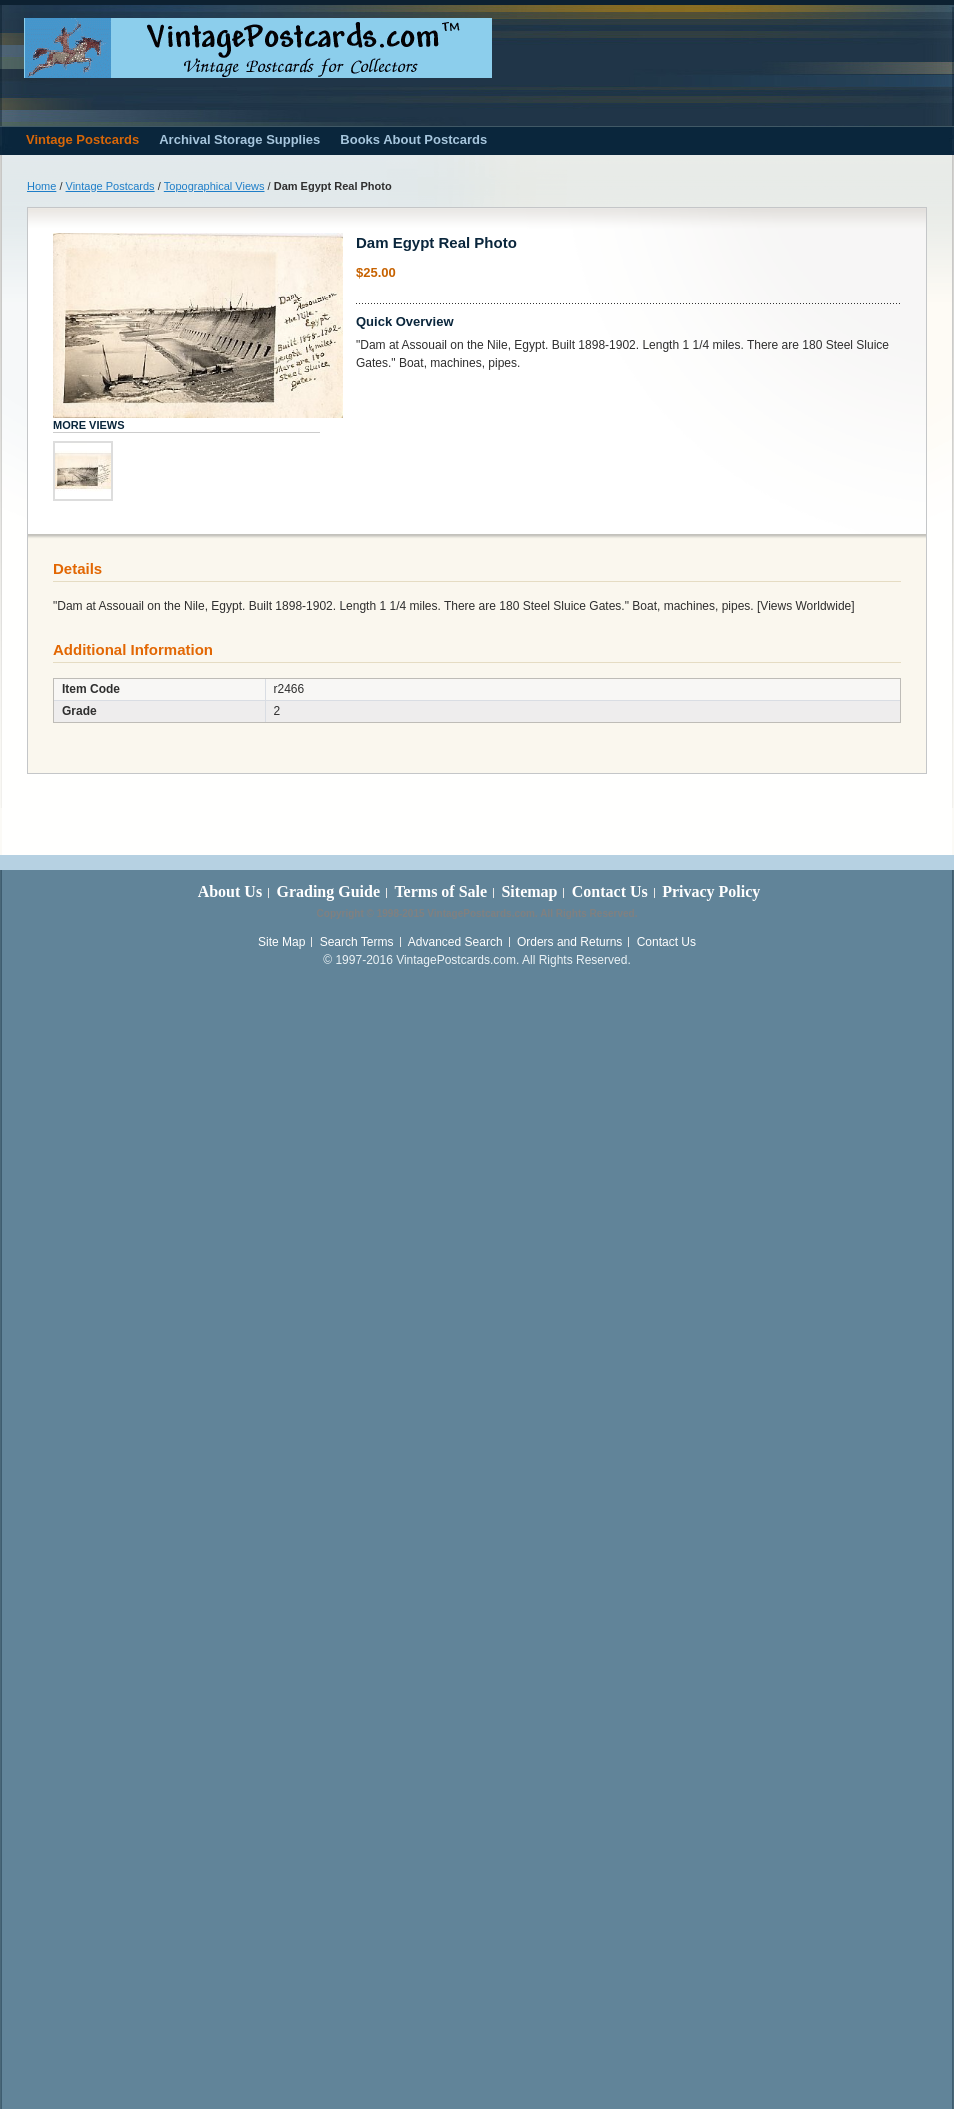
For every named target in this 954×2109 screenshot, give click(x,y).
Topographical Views (214, 186)
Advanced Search (455, 942)
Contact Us (610, 891)
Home (41, 186)
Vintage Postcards (110, 186)
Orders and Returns (569, 942)
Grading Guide (328, 891)
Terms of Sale (440, 891)
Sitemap (529, 891)
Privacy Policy (711, 891)
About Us (230, 891)
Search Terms (357, 942)
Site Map (281, 942)
